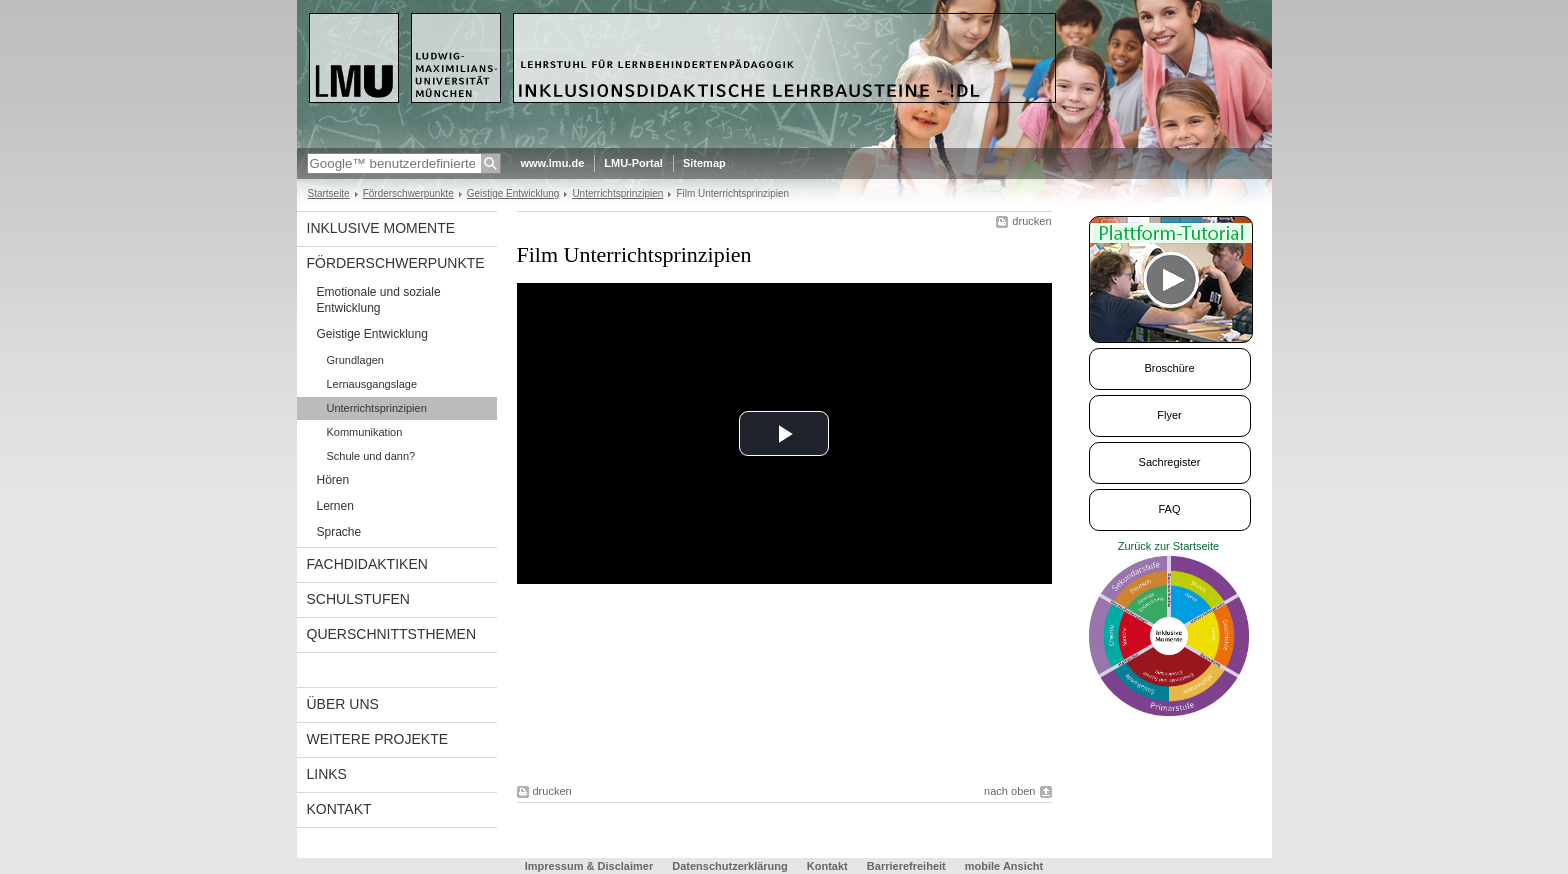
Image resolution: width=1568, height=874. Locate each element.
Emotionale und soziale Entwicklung (379, 300)
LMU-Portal (633, 163)
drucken (1031, 221)
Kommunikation (365, 432)
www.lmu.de (553, 163)
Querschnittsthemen (392, 634)
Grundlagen (356, 360)
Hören (333, 480)
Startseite (329, 193)
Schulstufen (358, 599)
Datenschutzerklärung (730, 866)
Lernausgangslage (372, 384)
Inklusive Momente (381, 228)
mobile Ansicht (1004, 866)
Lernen (335, 506)
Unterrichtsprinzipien (617, 193)
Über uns (343, 704)
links (327, 774)
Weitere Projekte (378, 739)
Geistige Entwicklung (513, 193)
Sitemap (704, 163)
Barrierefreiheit (908, 866)
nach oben (1009, 791)
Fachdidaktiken (367, 564)
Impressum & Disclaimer (589, 866)
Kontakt (339, 809)
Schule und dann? (371, 456)
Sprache (339, 532)
